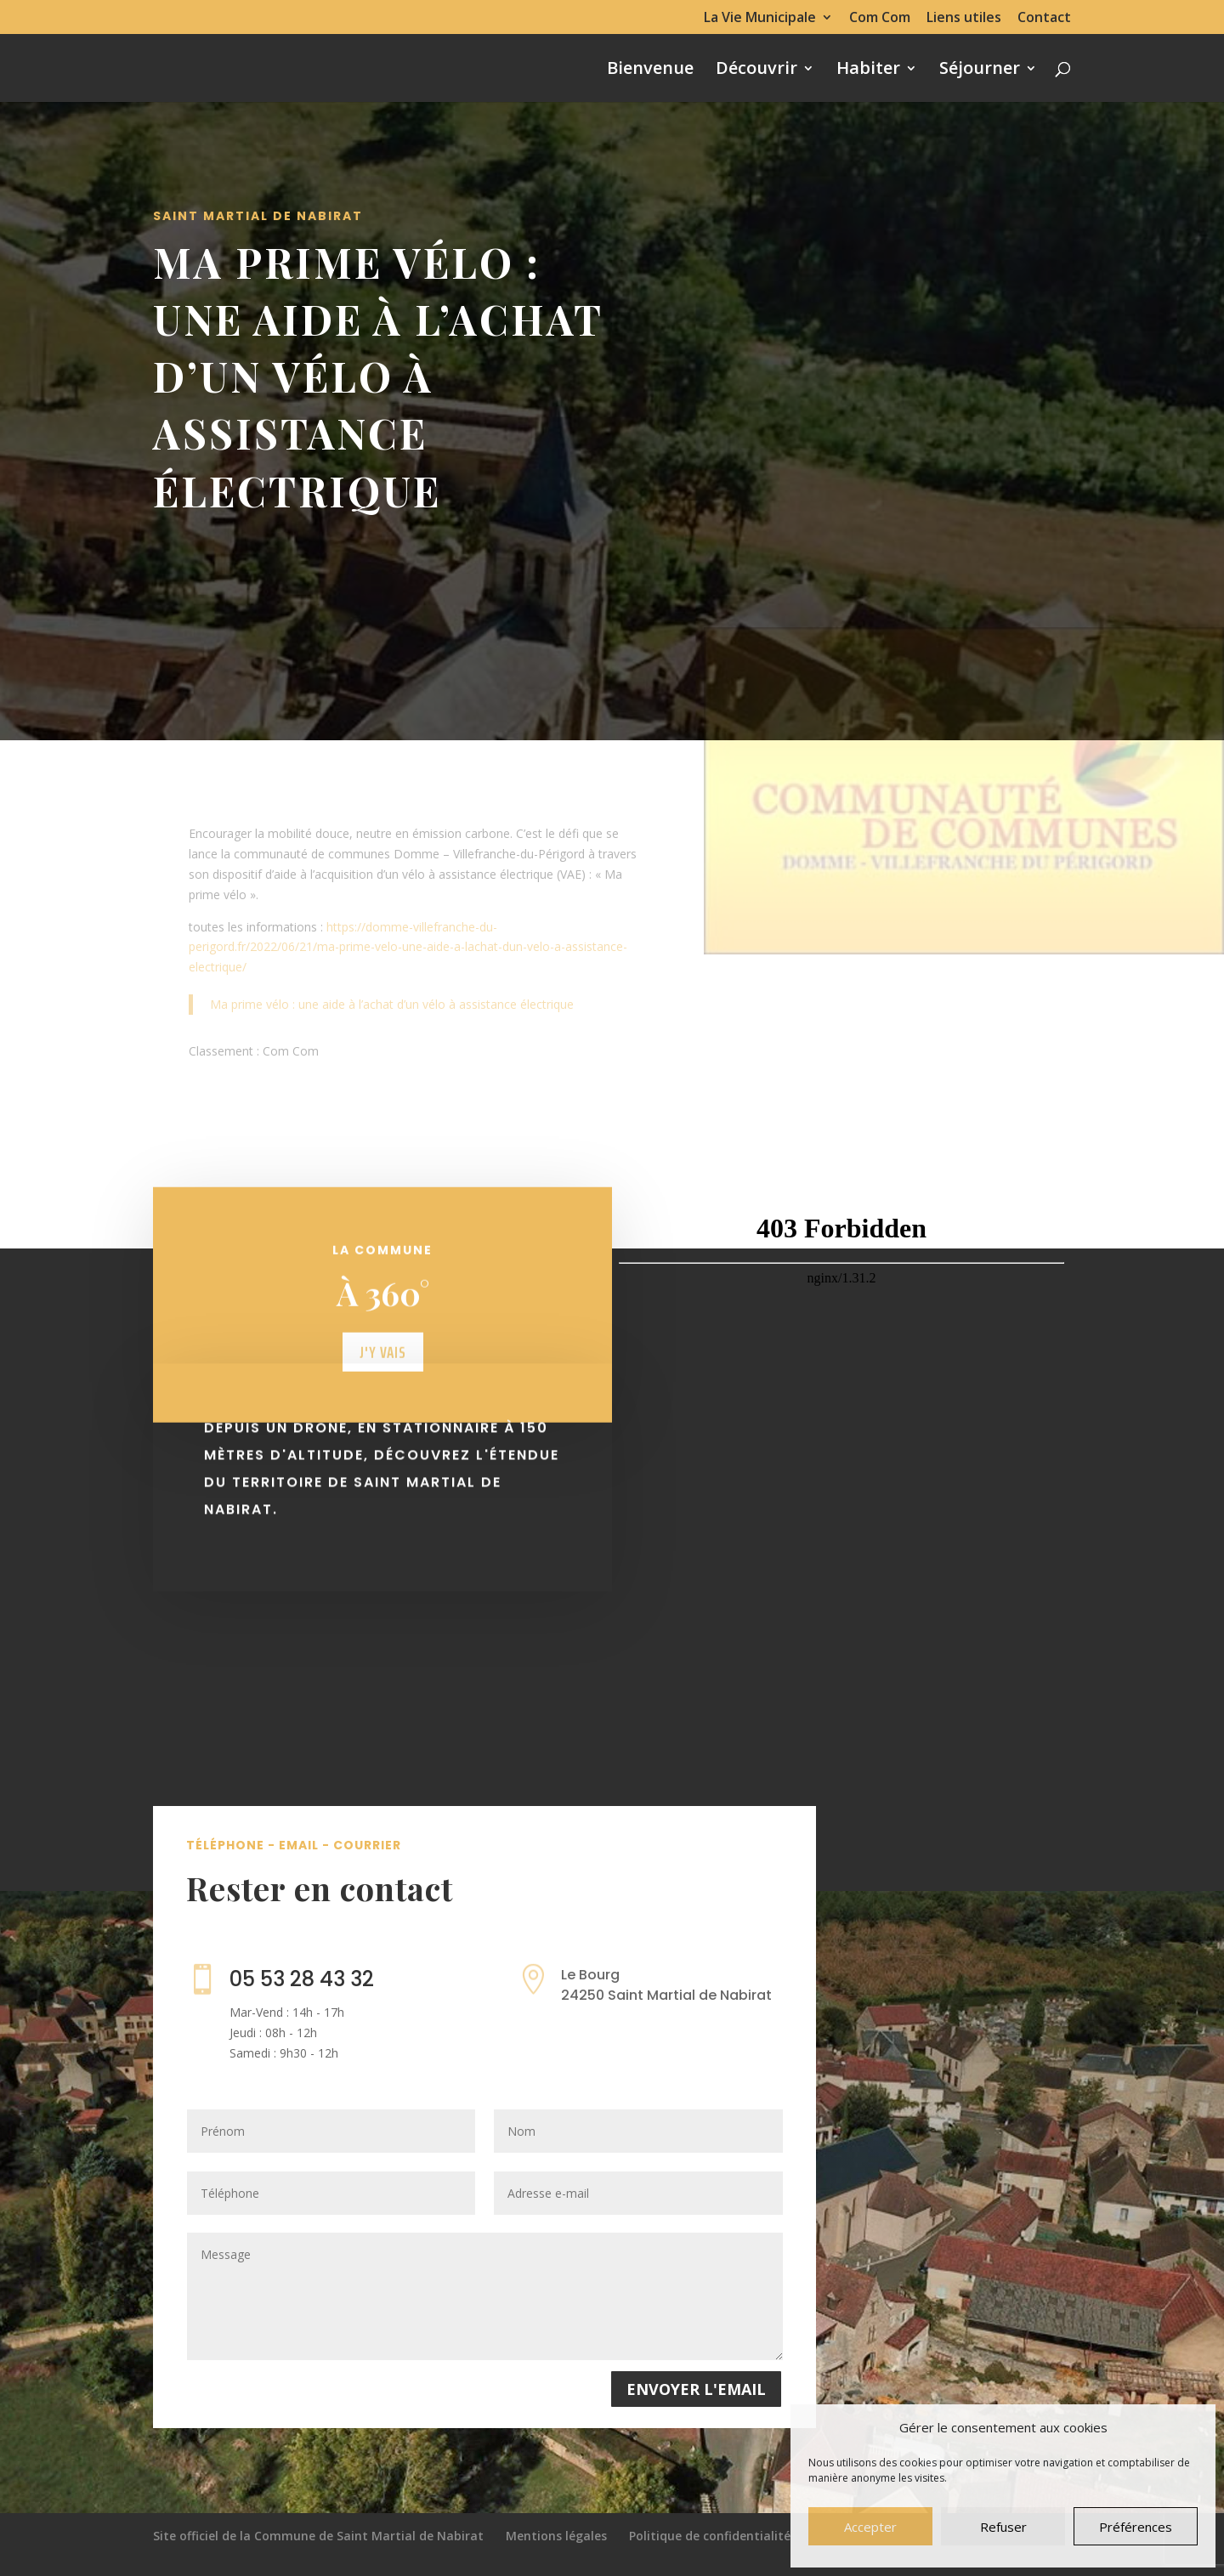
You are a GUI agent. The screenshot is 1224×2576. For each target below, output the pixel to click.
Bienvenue (650, 70)
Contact (1044, 18)
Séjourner (979, 70)
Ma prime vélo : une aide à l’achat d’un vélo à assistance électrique (392, 1004)
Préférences (1135, 2526)
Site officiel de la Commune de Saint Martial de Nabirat (318, 2536)
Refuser (1003, 2526)
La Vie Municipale (760, 18)
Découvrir (756, 70)
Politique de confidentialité (709, 2536)
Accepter (870, 2526)
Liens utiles (963, 18)
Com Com (879, 18)
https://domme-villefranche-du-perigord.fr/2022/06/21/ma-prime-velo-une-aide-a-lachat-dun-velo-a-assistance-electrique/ (408, 947)
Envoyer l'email (696, 2389)
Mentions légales (556, 2536)
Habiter (868, 70)
